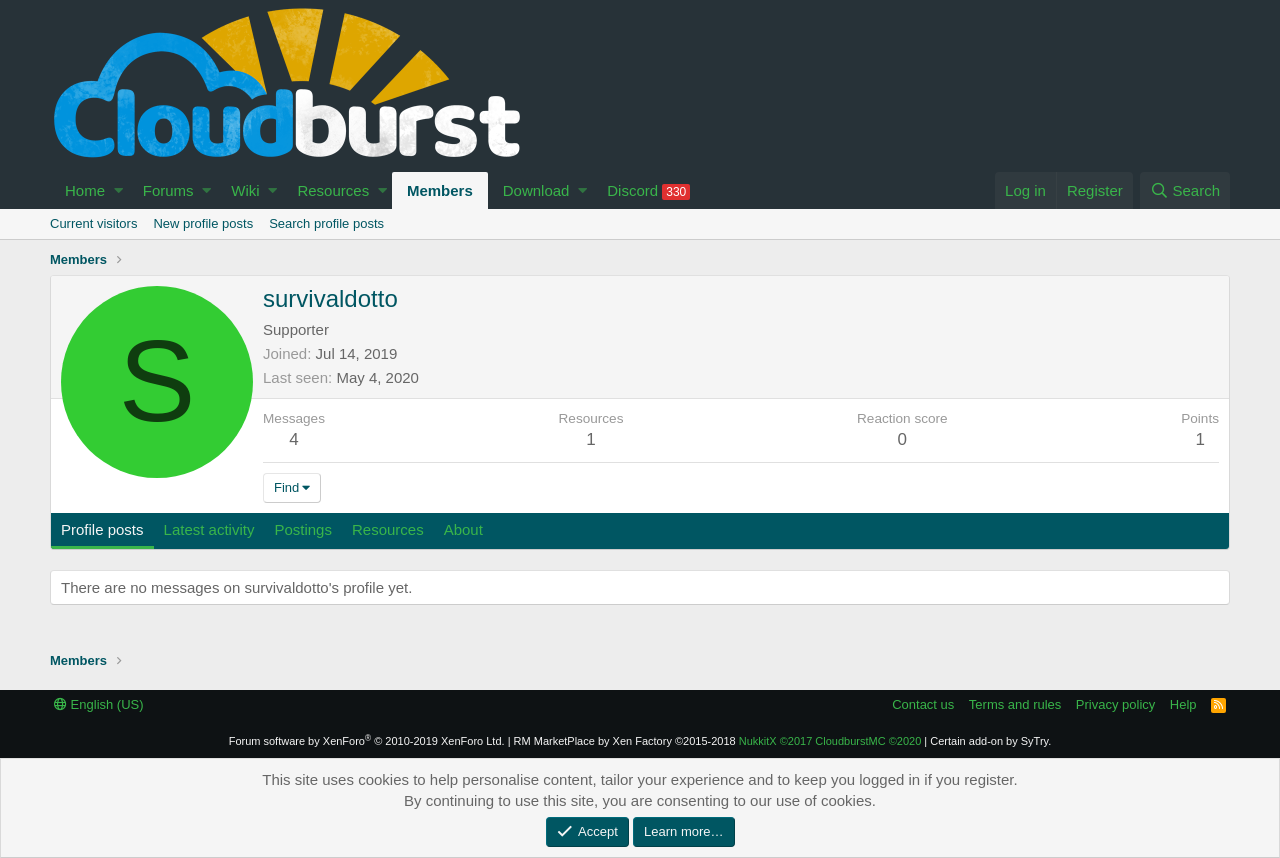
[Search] (1185, 190)
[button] (118, 190)
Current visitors (93, 223)
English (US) (99, 704)
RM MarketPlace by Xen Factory (625, 741)
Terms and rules (1015, 704)
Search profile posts (326, 223)
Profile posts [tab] (102, 529)
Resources (333, 190)
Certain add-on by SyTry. (990, 741)
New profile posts (203, 223)
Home (85, 190)
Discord (648, 191)
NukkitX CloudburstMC (830, 741)
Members (440, 190)
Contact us (923, 704)
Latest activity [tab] (209, 529)
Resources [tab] (388, 529)
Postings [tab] (303, 529)
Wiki (245, 190)
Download (536, 190)
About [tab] (463, 529)
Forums (168, 190)
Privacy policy (1115, 704)
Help (1183, 704)
